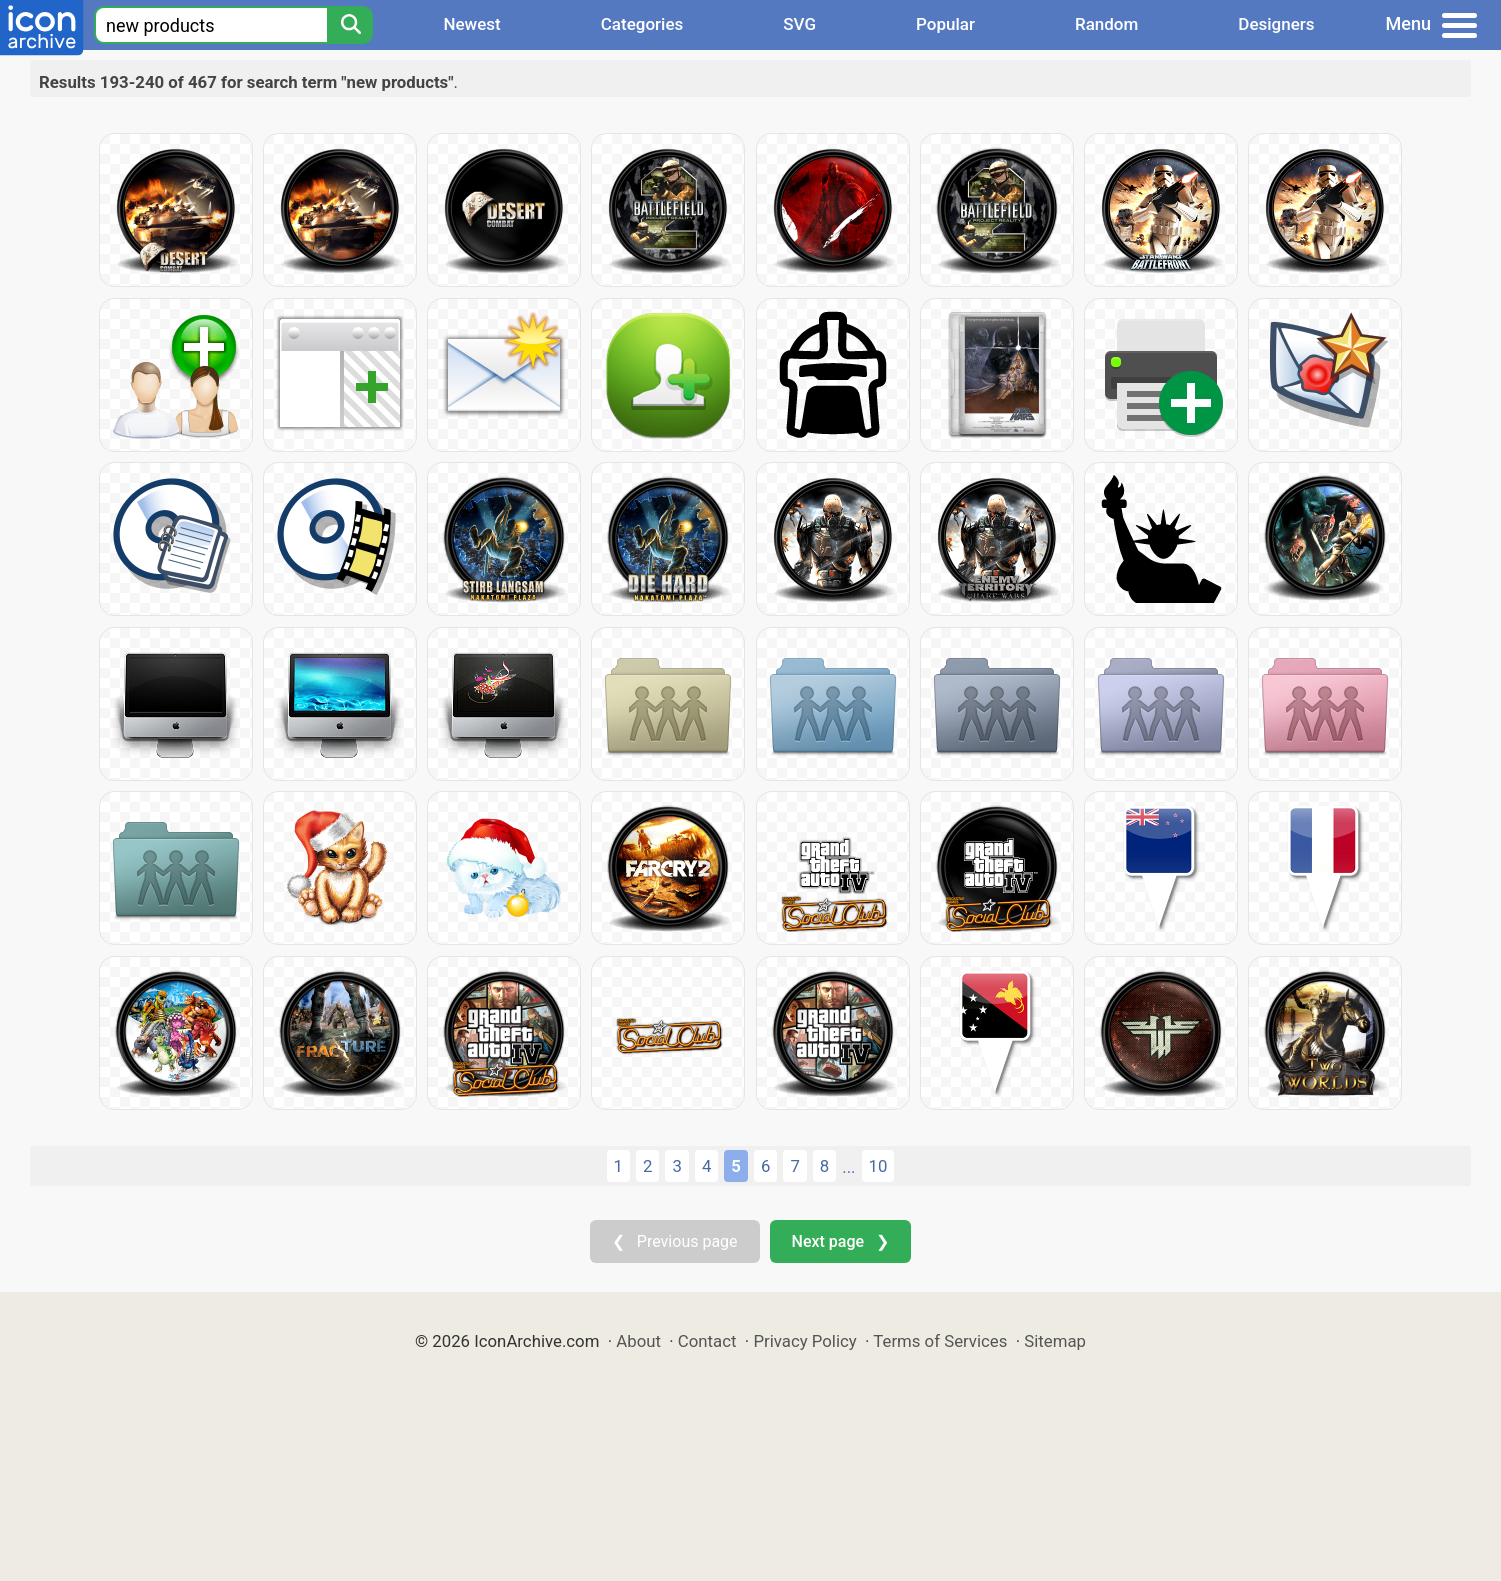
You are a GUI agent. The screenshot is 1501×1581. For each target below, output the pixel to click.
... (848, 1167)
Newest (471, 24)
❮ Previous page (675, 1241)
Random (1106, 24)
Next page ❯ (840, 1241)
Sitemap (1055, 1341)
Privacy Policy (804, 1341)
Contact (707, 1341)
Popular (945, 24)
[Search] (350, 25)
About (638, 1341)
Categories (642, 24)
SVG (799, 24)
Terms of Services (940, 1341)
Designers (1276, 24)
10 (878, 1166)
